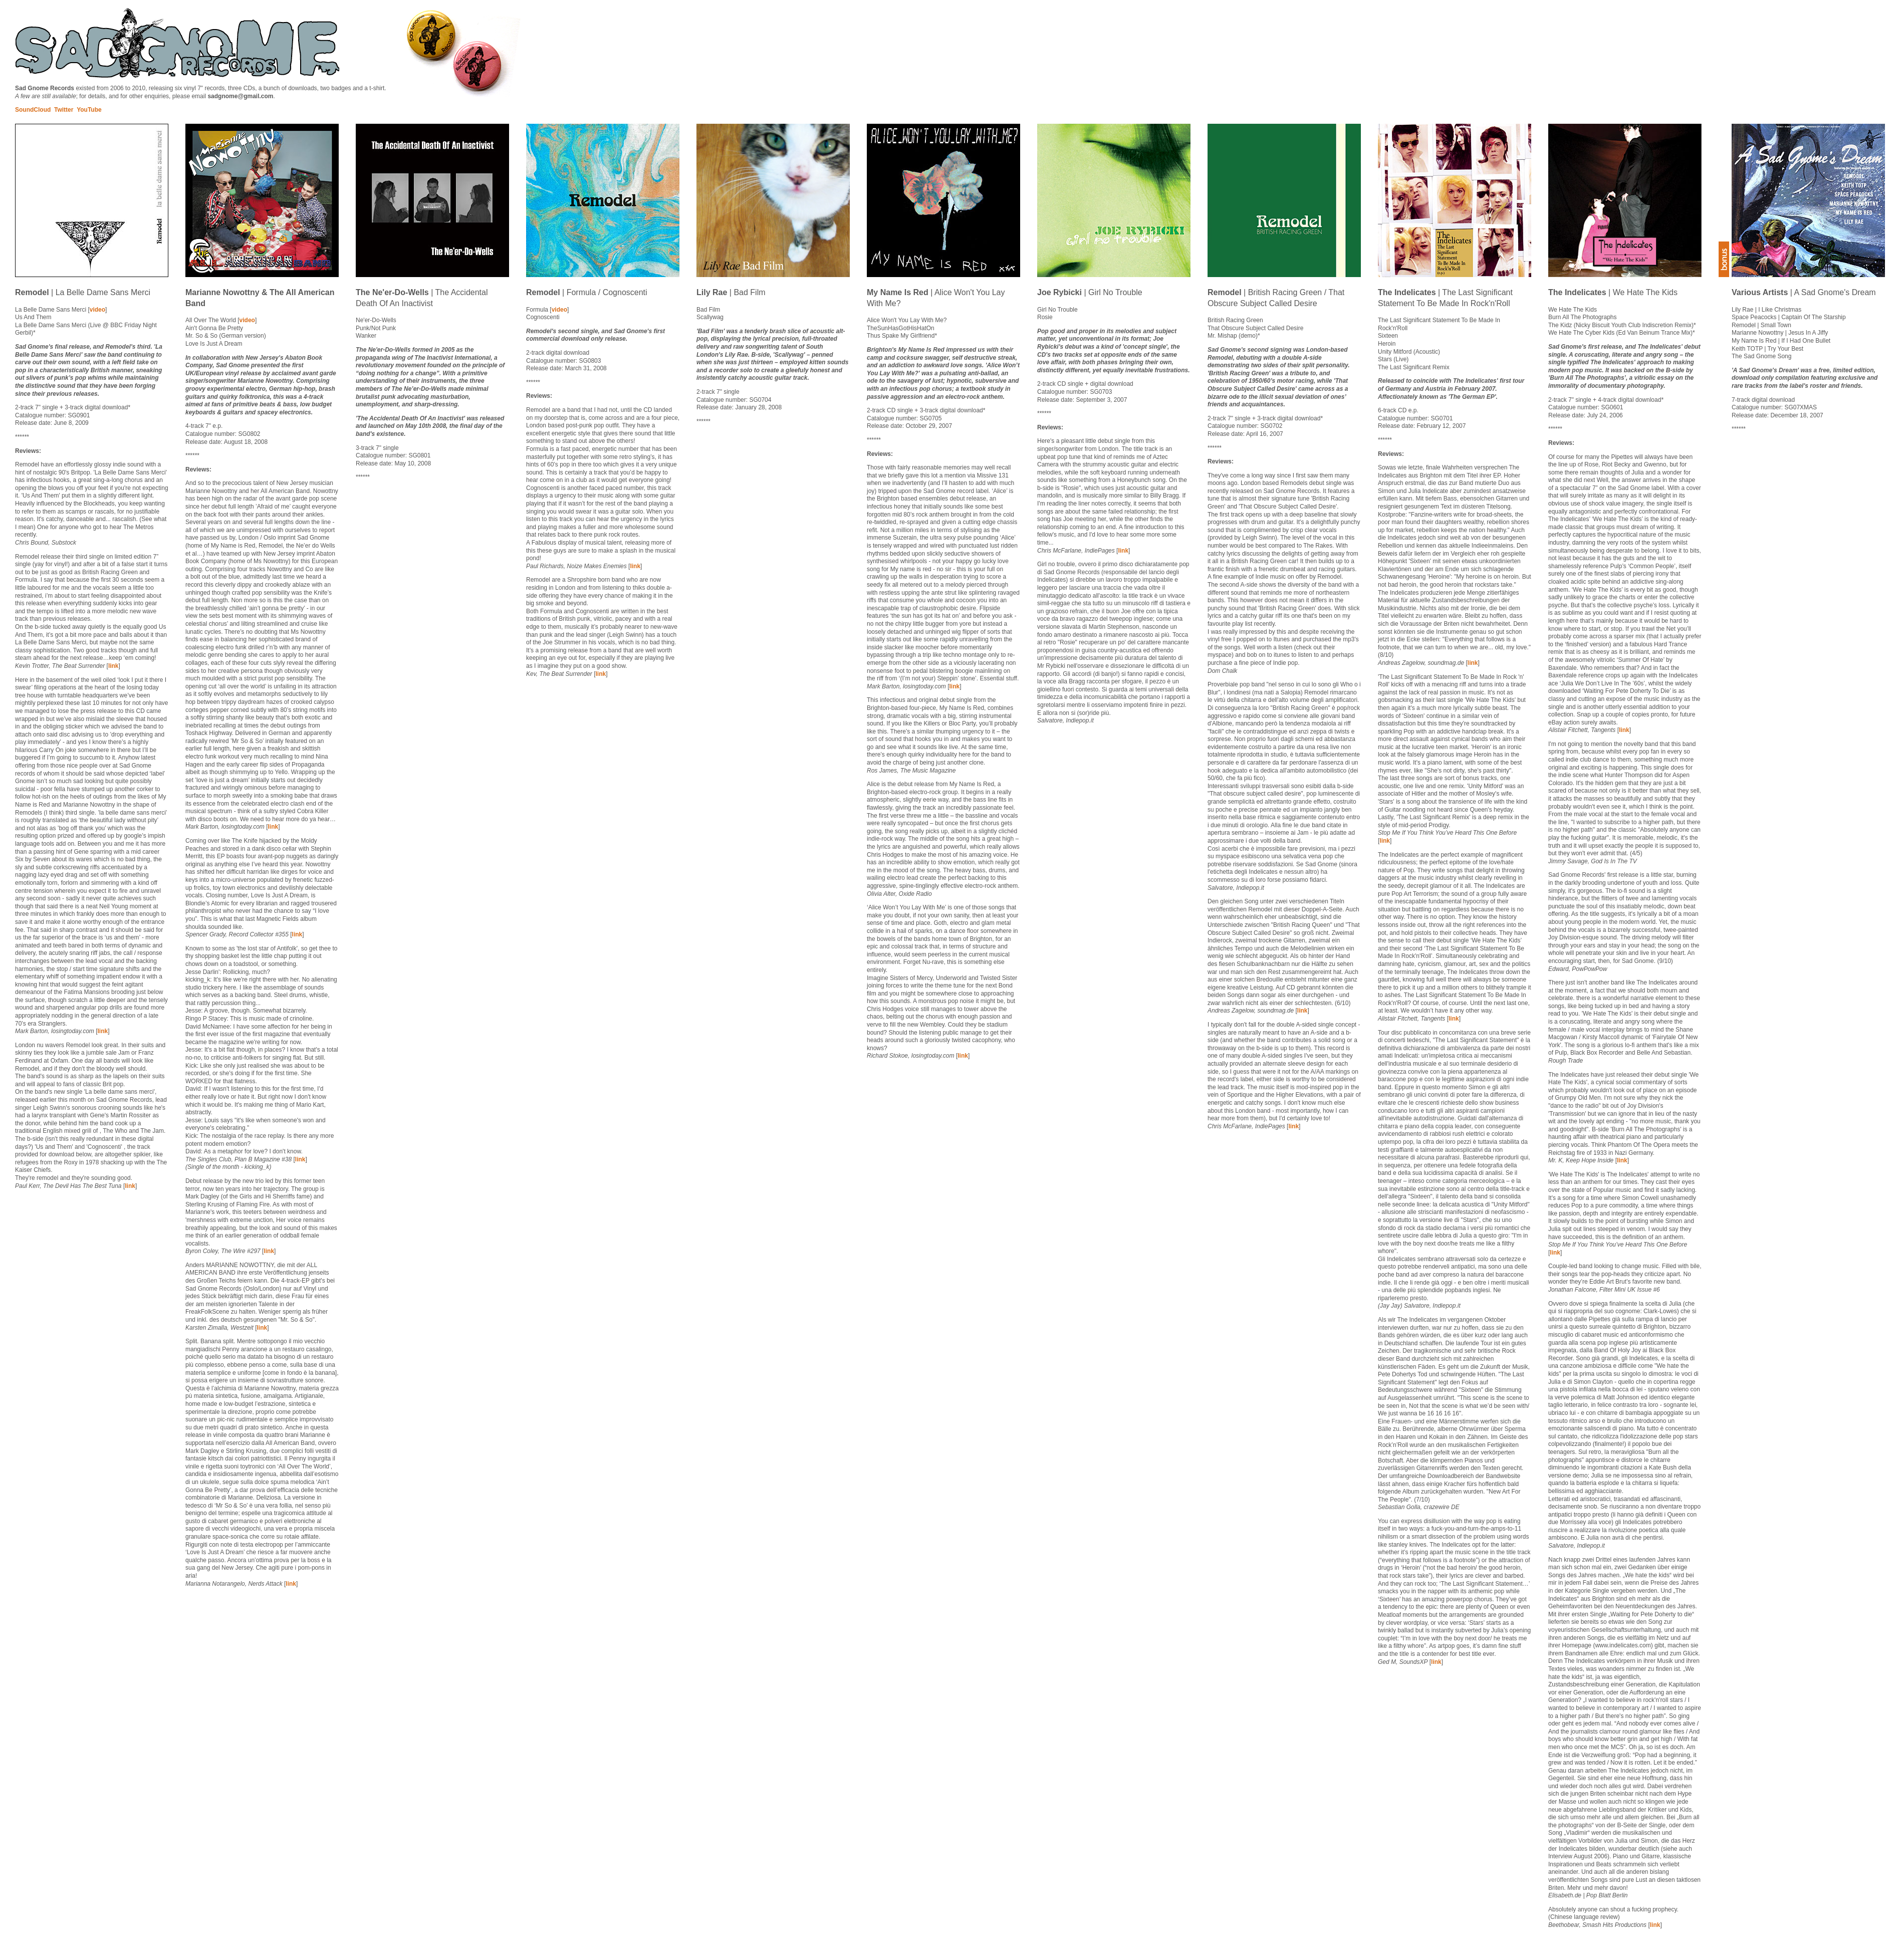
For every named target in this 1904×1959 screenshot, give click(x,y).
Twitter (63, 109)
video (97, 309)
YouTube (89, 109)
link (113, 665)
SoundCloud (33, 109)
